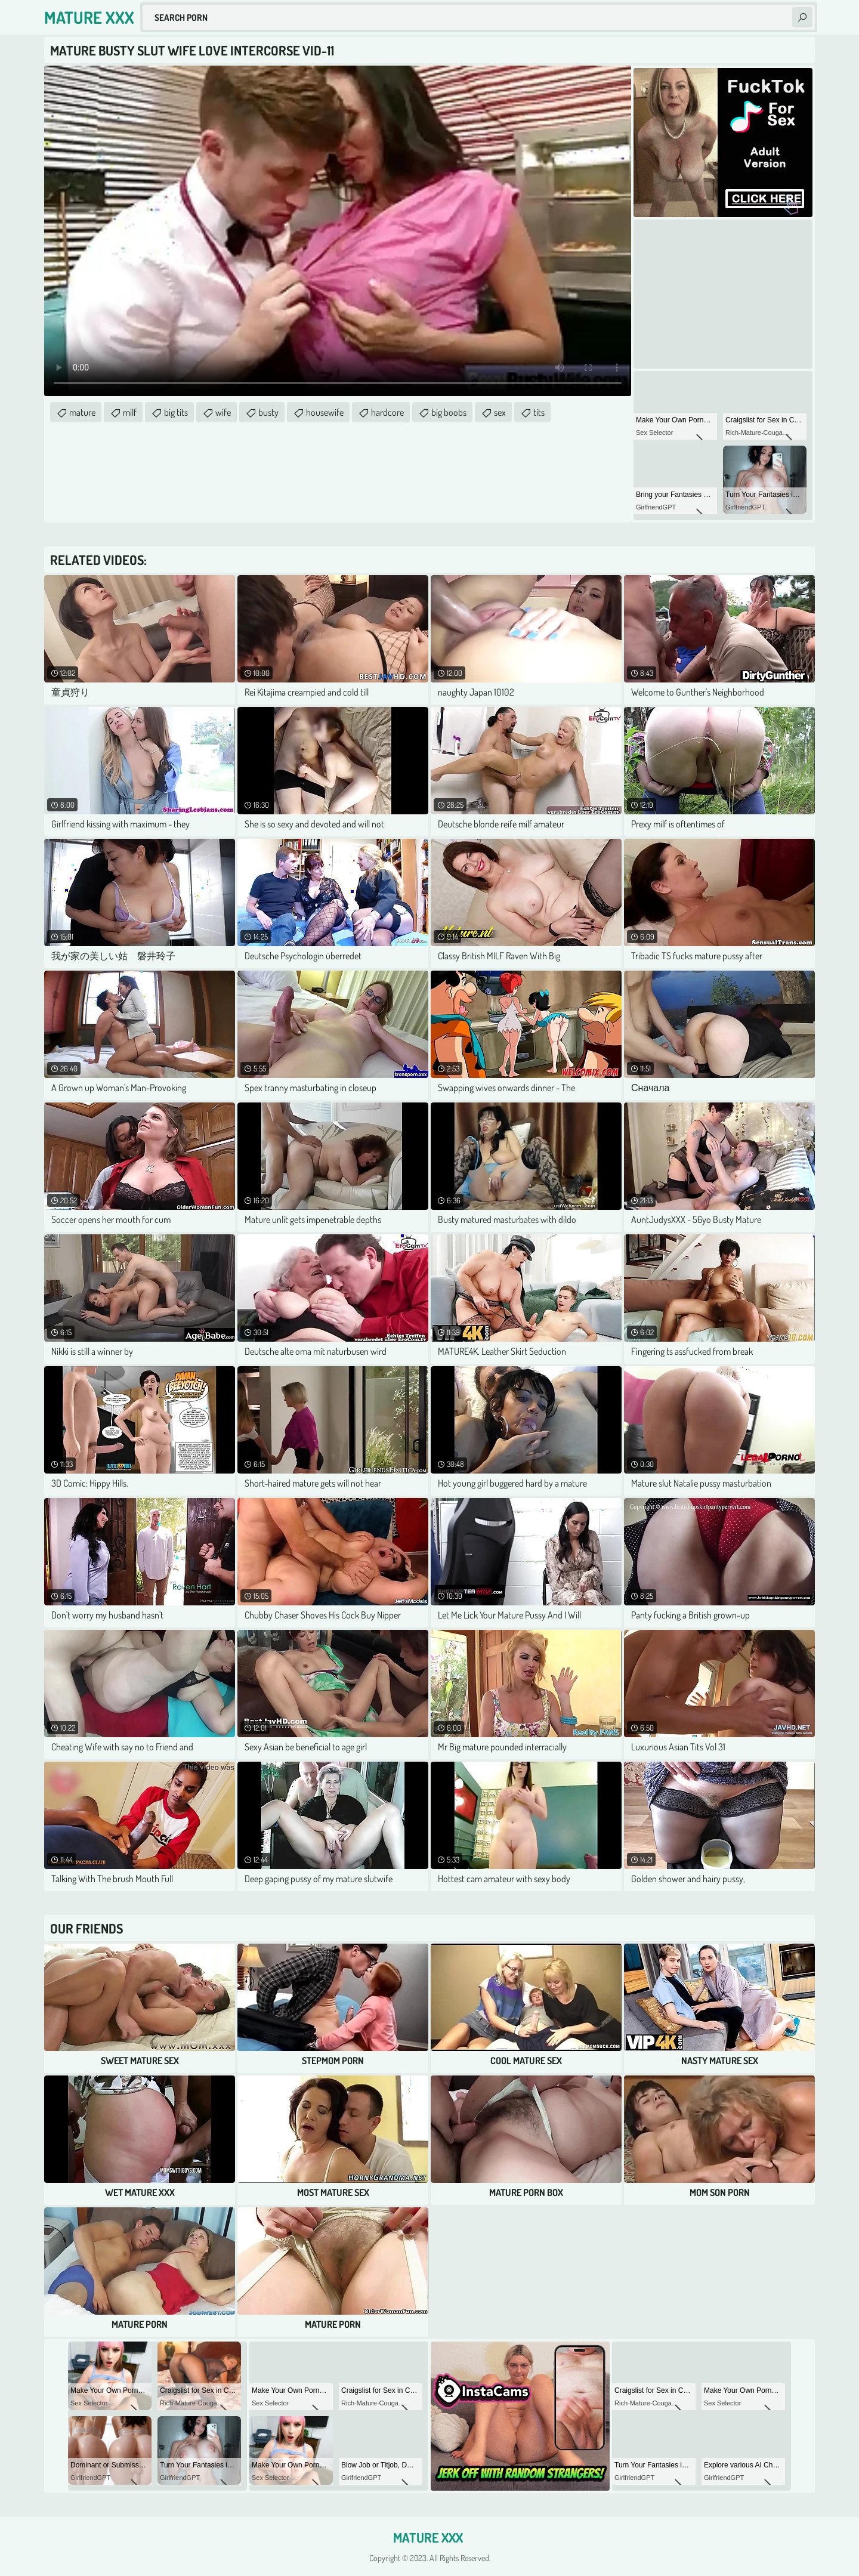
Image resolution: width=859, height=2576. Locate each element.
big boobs (448, 412)
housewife (325, 412)
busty (268, 412)
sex (500, 412)
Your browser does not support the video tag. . (337, 231)
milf (130, 412)
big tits (176, 412)
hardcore (387, 412)
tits (539, 412)
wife (223, 412)
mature (82, 412)
